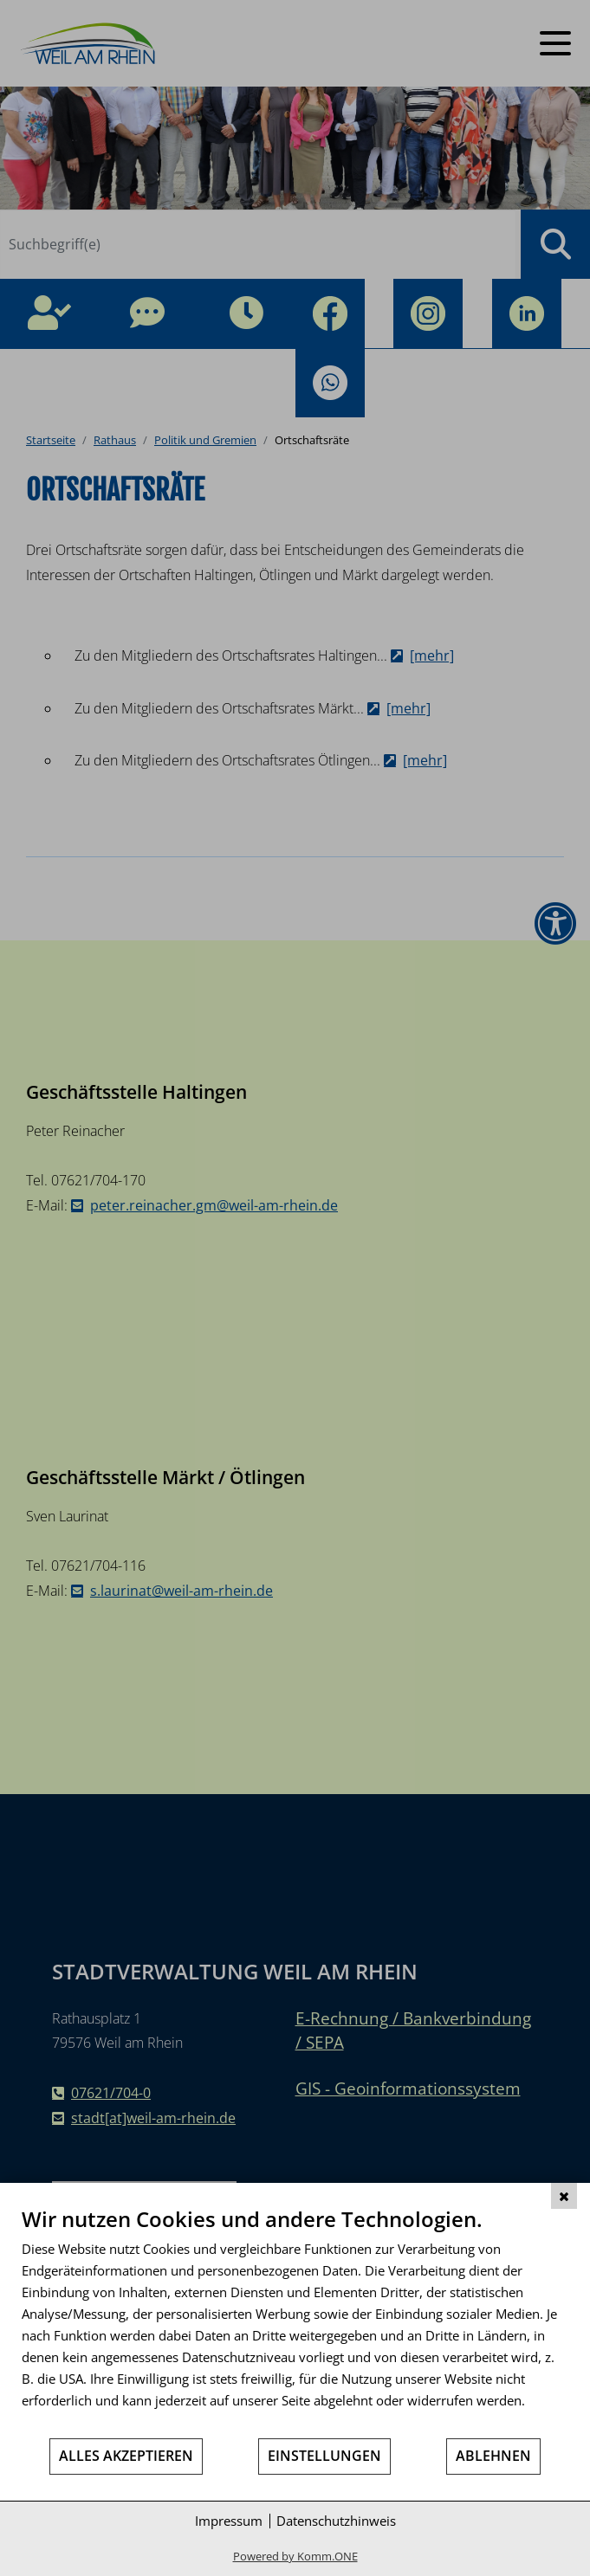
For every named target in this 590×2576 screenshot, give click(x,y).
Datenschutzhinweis (336, 2520)
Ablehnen (493, 2455)
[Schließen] (564, 2196)
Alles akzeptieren (126, 2455)
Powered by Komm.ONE (295, 2556)
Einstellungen (324, 2455)
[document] (295, 2321)
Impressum (229, 2520)
